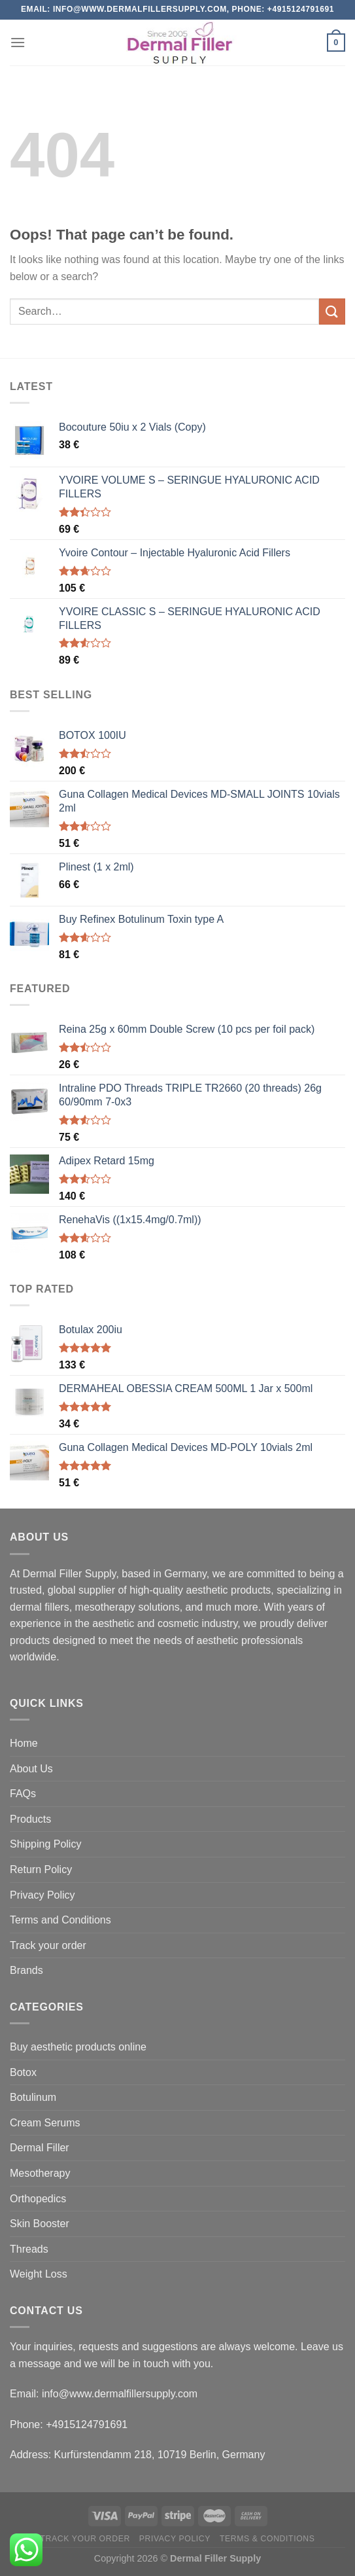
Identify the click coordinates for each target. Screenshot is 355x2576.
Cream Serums (45, 2122)
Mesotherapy (40, 2173)
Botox (23, 2072)
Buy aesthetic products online (78, 2046)
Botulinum (33, 2097)
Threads (29, 2249)
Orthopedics (38, 2198)
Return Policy (41, 1869)
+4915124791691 (86, 2424)
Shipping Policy (45, 1844)
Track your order (48, 1945)
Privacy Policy (42, 1895)
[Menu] (17, 42)
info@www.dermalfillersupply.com (119, 2393)
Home (24, 1743)
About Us (31, 1768)
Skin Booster (39, 2223)
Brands (26, 1970)
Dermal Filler (39, 2147)
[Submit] (332, 311)
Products (30, 1819)
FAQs (23, 1793)
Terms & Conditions (267, 2538)
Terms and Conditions (60, 1919)
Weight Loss (38, 2274)
